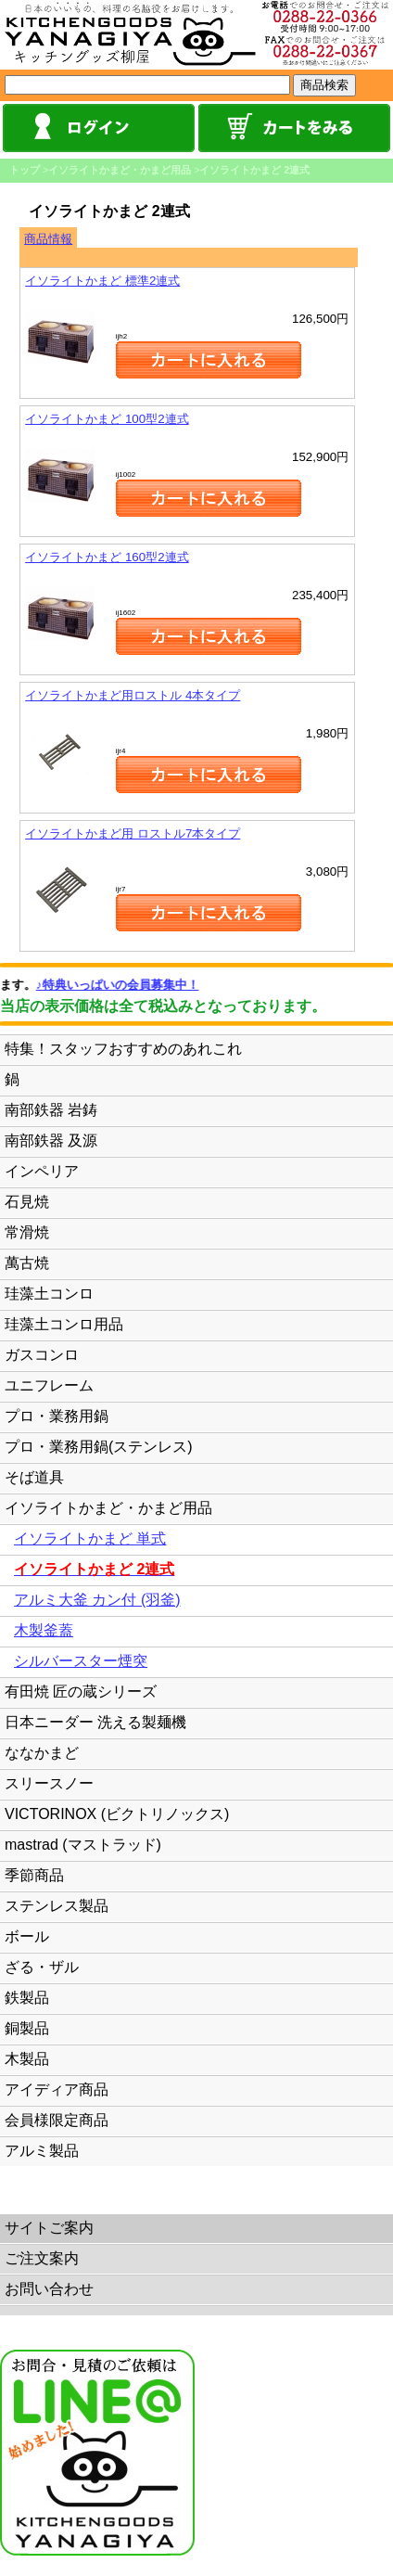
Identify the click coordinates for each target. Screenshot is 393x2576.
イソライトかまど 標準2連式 (102, 281)
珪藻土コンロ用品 (64, 1324)
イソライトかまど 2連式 (254, 169)
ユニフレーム (49, 1385)
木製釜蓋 (43, 1630)
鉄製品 (27, 1998)
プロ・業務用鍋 (56, 1416)
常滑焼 (27, 1232)
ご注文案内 (42, 2258)
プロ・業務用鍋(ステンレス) (99, 1447)
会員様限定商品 (56, 2120)
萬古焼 (27, 1263)
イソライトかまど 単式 (90, 1538)
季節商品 (34, 1875)
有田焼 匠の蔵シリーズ (81, 1691)
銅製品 (27, 2028)
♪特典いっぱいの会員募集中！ (133, 985)
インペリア (42, 1171)
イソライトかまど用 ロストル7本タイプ (132, 833)
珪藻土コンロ (49, 1293)
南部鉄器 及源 (51, 1140)
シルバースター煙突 (80, 1661)
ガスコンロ (42, 1355)
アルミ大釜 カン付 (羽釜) (97, 1600)
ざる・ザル (42, 1967)
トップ (24, 169)
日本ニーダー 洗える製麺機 (95, 1722)
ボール (27, 1936)
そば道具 (34, 1477)
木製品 (27, 2059)
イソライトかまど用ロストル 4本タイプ (132, 695)
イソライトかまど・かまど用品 (119, 169)
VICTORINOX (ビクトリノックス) (117, 1814)
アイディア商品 (56, 2089)
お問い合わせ (49, 2289)
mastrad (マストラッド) (83, 1844)
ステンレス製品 (56, 1906)
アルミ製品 (42, 2151)
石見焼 (27, 1202)
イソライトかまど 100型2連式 (106, 419)
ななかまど (42, 1753)
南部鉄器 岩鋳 (51, 1110)
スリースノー (49, 1783)
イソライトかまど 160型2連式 (106, 557)
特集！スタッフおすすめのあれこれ (123, 1049)
